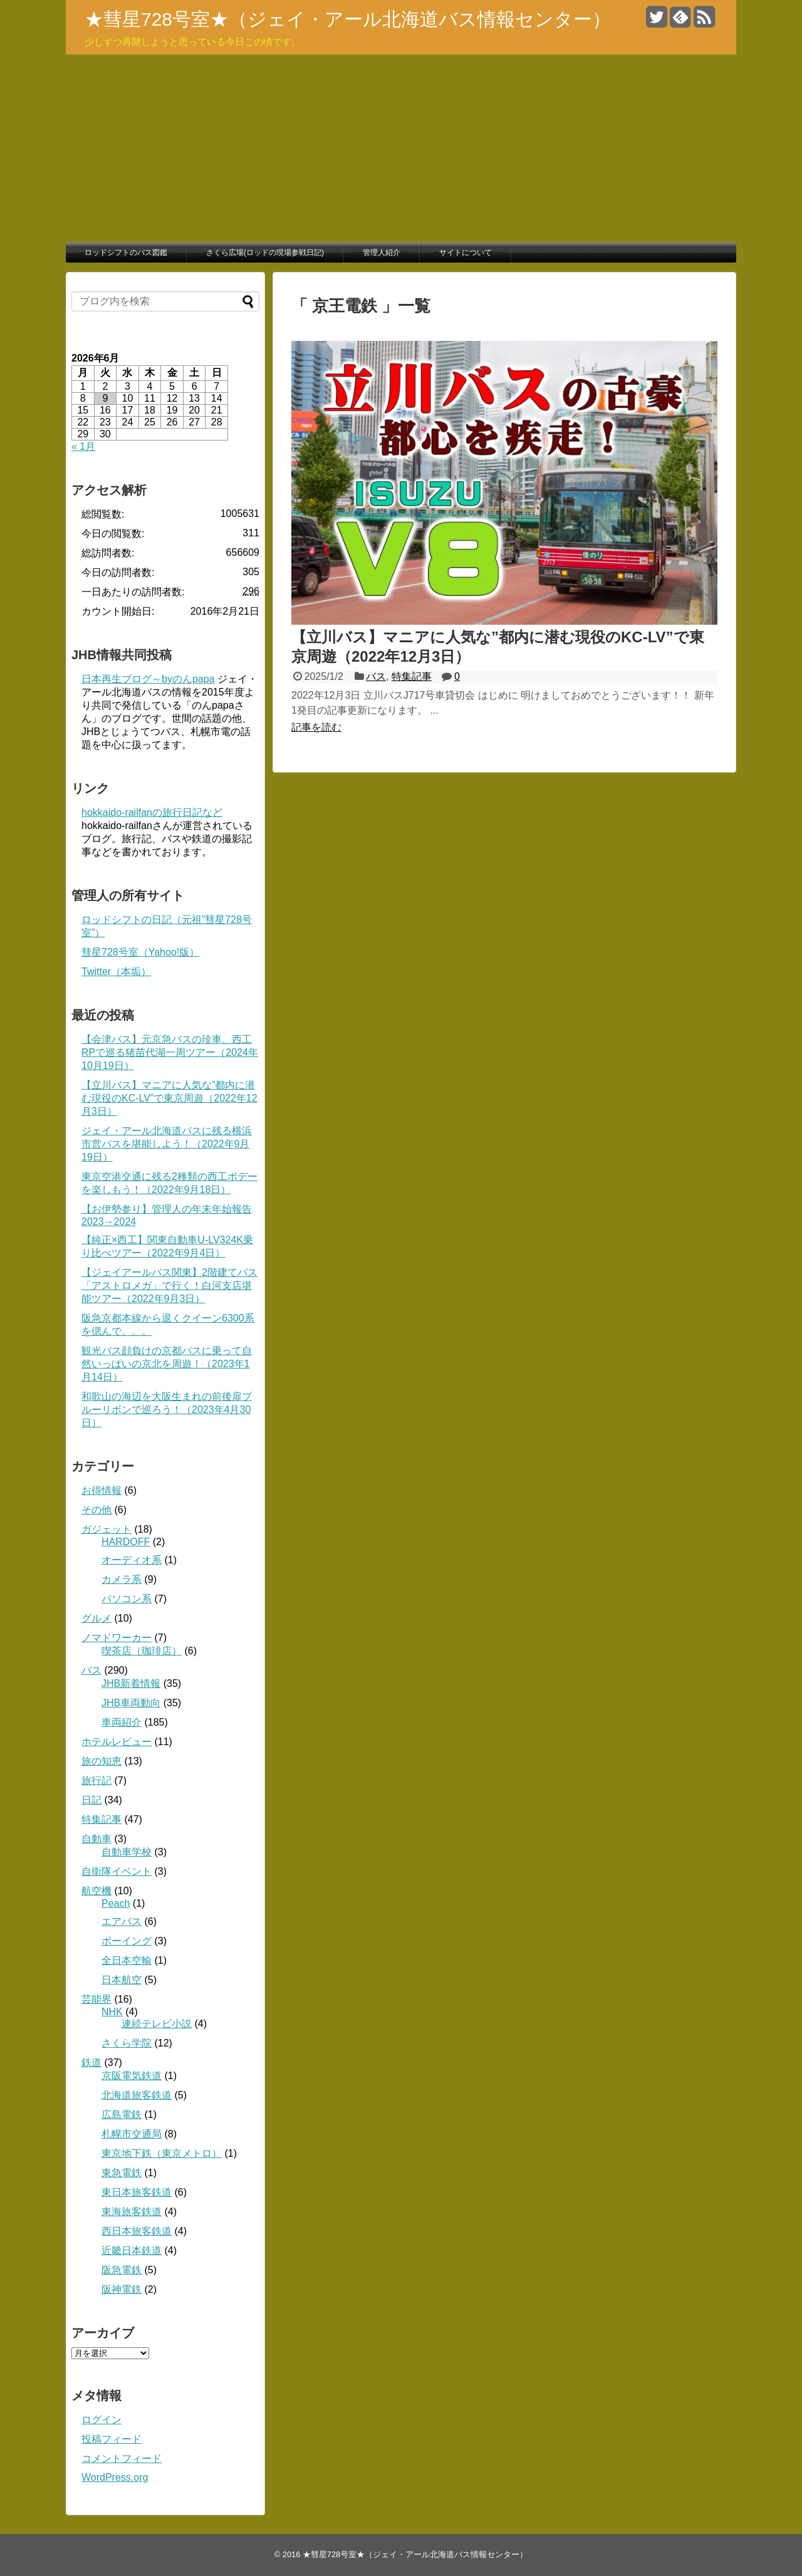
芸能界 (96, 1999)
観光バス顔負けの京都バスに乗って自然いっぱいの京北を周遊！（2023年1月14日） (166, 1363)
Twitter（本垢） (116, 971)
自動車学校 (127, 1852)
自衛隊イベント (116, 1871)
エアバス (122, 1921)
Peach (116, 1903)
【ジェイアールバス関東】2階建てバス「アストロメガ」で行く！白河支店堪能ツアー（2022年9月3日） (169, 1285)
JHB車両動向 (131, 1702)
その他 (96, 1509)
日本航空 (122, 1979)
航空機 (96, 1890)
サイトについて (465, 252)
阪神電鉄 (122, 2289)
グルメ (96, 1618)
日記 (91, 1800)
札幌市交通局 (132, 2134)
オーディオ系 (132, 1560)
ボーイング (127, 1941)
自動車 (96, 1838)
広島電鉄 (122, 2114)
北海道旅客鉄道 (137, 2095)
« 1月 (83, 446)
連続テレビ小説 (157, 2023)
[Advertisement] (401, 148)
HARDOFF (126, 1541)
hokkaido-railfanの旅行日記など (151, 812)
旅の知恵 (101, 1761)
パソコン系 (127, 1598)
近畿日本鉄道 (132, 2250)
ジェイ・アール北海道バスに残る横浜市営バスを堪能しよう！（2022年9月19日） (166, 1143)
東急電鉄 (122, 2172)
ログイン (101, 2419)
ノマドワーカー (116, 1637)
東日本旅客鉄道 (137, 2192)
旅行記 (96, 1780)
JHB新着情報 (131, 1683)
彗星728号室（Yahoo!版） (140, 952)
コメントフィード (121, 2458)
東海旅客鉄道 (132, 2211)
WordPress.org (114, 2477)
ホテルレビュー (116, 1741)
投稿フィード (111, 2439)
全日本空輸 (127, 1960)
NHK (112, 2011)
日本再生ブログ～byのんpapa (148, 679)
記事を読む (316, 727)
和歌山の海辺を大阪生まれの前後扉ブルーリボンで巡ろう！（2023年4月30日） (166, 1409)
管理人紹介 (381, 252)
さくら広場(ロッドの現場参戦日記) (265, 252)
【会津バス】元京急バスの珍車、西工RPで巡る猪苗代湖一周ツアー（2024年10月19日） (169, 1052)
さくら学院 (127, 2043)
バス (376, 676)
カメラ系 (122, 1579)
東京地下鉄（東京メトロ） (162, 2153)
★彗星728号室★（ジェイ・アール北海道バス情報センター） (348, 19)
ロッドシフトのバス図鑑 (126, 252)
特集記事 (412, 676)
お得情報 (101, 1490)
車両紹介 (122, 1722)
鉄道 (91, 2062)
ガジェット (106, 1529)
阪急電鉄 (122, 2270)
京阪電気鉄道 (132, 2075)
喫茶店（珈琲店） (142, 1650)
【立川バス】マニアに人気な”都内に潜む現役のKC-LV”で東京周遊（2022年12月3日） (169, 1098)
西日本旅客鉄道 (137, 2231)
